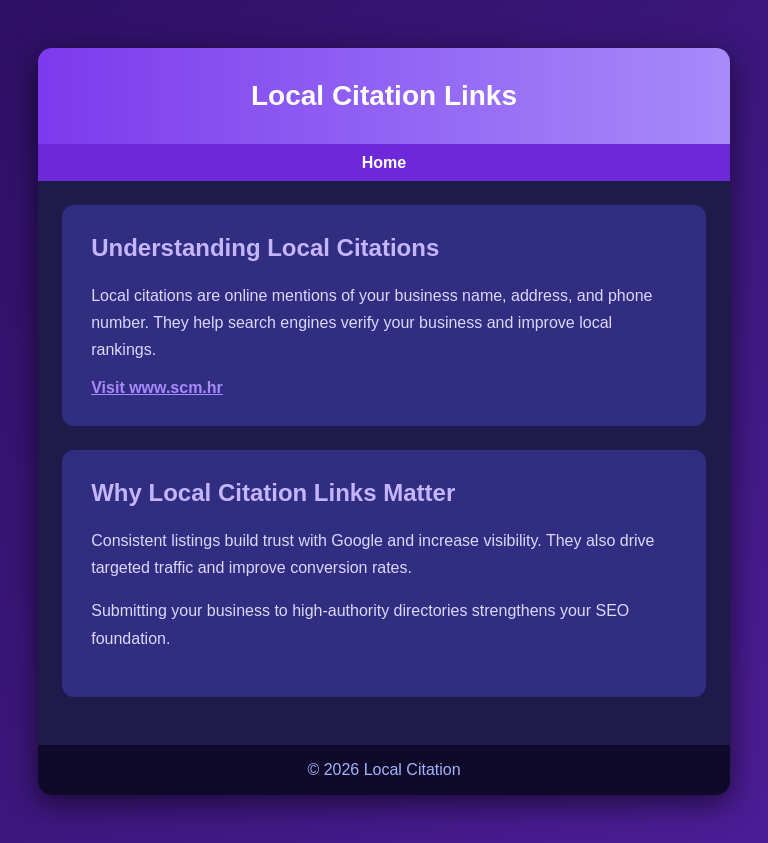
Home (384, 162)
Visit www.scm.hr (157, 387)
